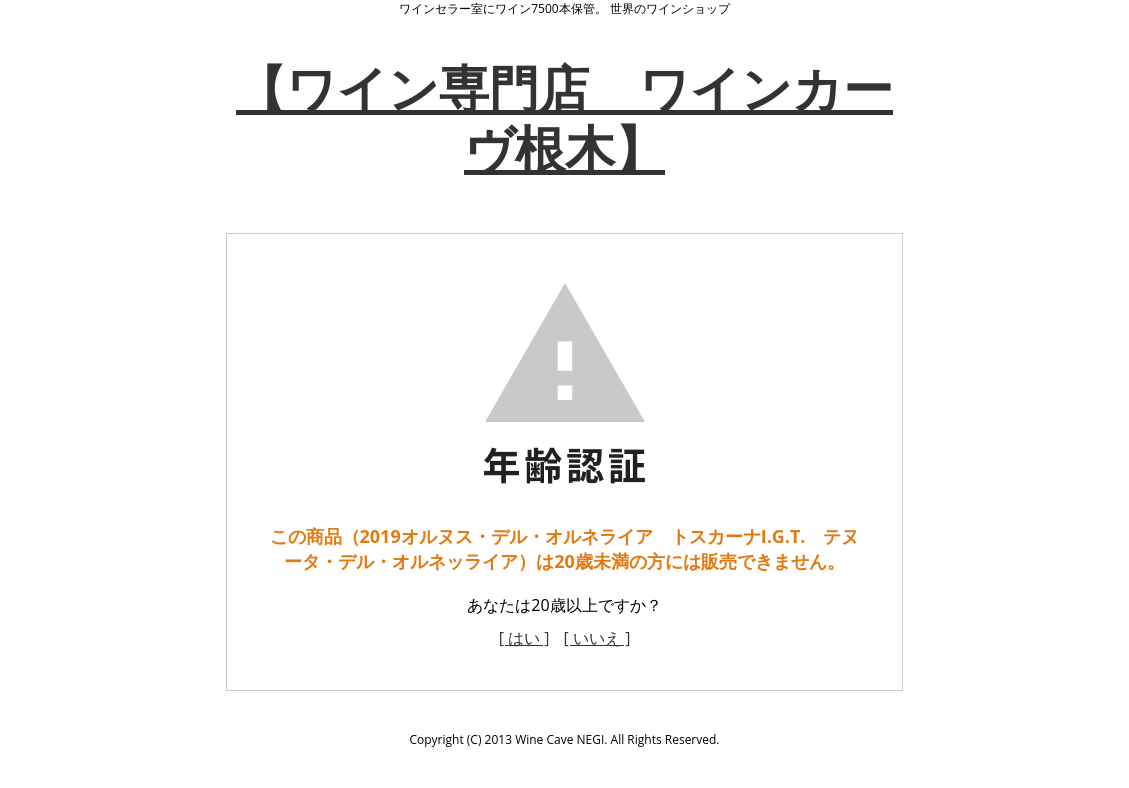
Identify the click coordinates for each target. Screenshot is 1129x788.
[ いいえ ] (597, 638)
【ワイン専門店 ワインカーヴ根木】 (564, 118)
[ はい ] (524, 638)
